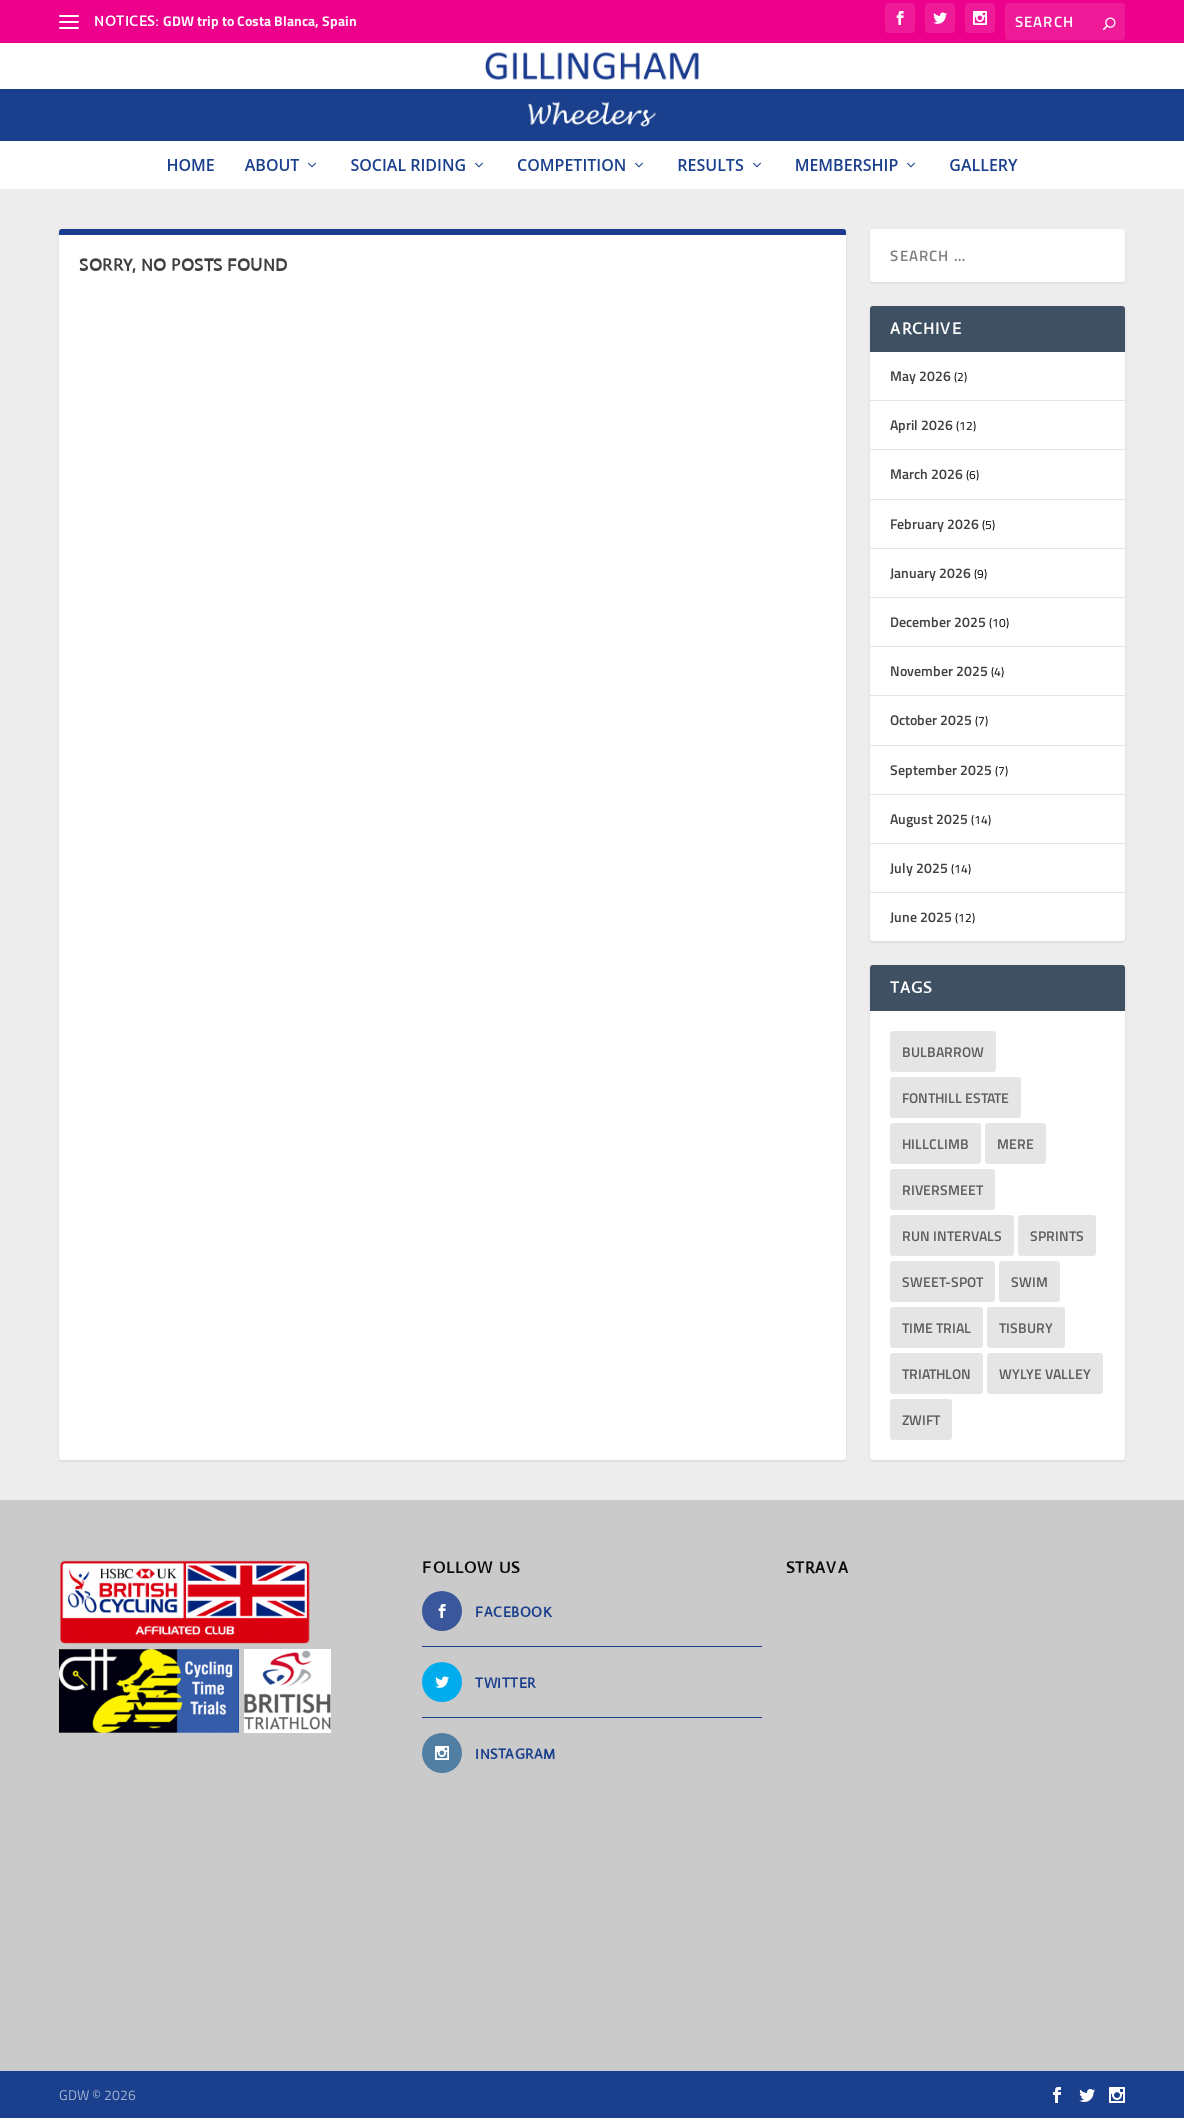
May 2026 (920, 375)
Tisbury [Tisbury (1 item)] (1026, 1327)
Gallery (983, 165)
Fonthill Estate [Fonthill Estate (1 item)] (955, 1097)
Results (710, 165)
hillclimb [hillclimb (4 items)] (935, 1143)
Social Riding (408, 165)
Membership (847, 165)
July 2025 (919, 867)
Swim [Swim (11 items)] (1029, 1281)
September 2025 (941, 769)
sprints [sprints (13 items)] (1057, 1235)
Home (190, 165)
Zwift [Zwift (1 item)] (921, 1419)
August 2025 (929, 818)
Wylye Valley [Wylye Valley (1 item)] (1045, 1373)
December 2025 (938, 621)
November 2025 (939, 670)
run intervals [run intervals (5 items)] (952, 1235)
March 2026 (926, 473)
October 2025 (931, 719)
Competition (571, 165)
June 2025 (921, 916)
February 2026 (934, 523)
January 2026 (930, 572)
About (272, 165)
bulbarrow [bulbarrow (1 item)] (943, 1051)
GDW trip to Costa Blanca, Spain (260, 20)
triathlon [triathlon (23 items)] (936, 1373)
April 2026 (921, 424)
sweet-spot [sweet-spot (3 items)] (942, 1281)
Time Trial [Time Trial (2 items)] (936, 1327)
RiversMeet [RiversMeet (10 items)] (942, 1189)
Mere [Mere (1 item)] (1015, 1143)
